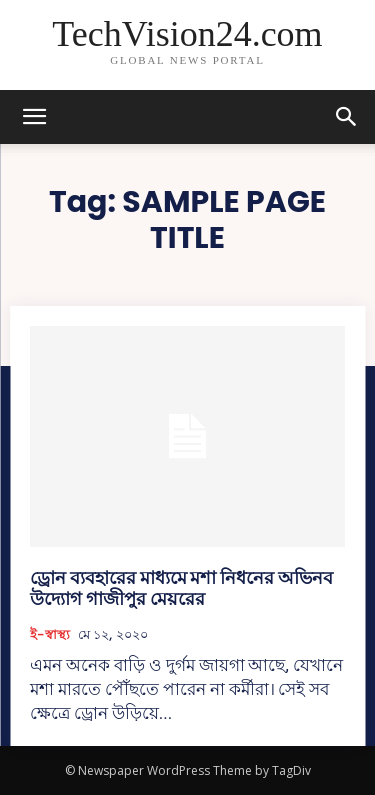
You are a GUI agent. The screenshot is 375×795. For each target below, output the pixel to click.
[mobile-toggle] (34, 117)
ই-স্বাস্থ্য (50, 635)
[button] (347, 117)
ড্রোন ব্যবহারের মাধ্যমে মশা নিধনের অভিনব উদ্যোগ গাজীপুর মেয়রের (181, 588)
